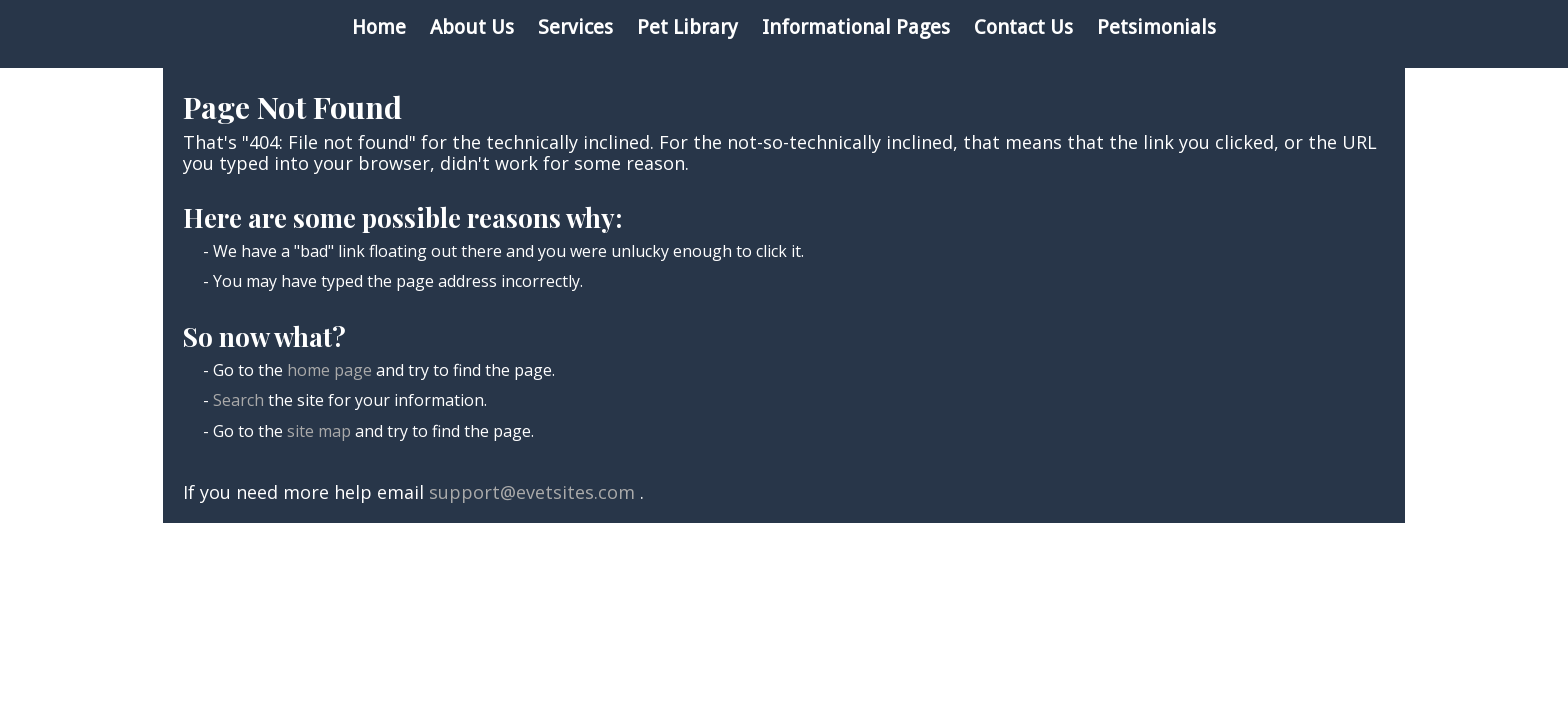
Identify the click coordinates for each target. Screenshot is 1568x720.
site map (319, 431)
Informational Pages (856, 27)
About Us (472, 27)
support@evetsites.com (532, 492)
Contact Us (1023, 27)
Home (379, 27)
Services (575, 27)
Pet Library (687, 27)
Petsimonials (1156, 27)
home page (329, 370)
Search (238, 400)
